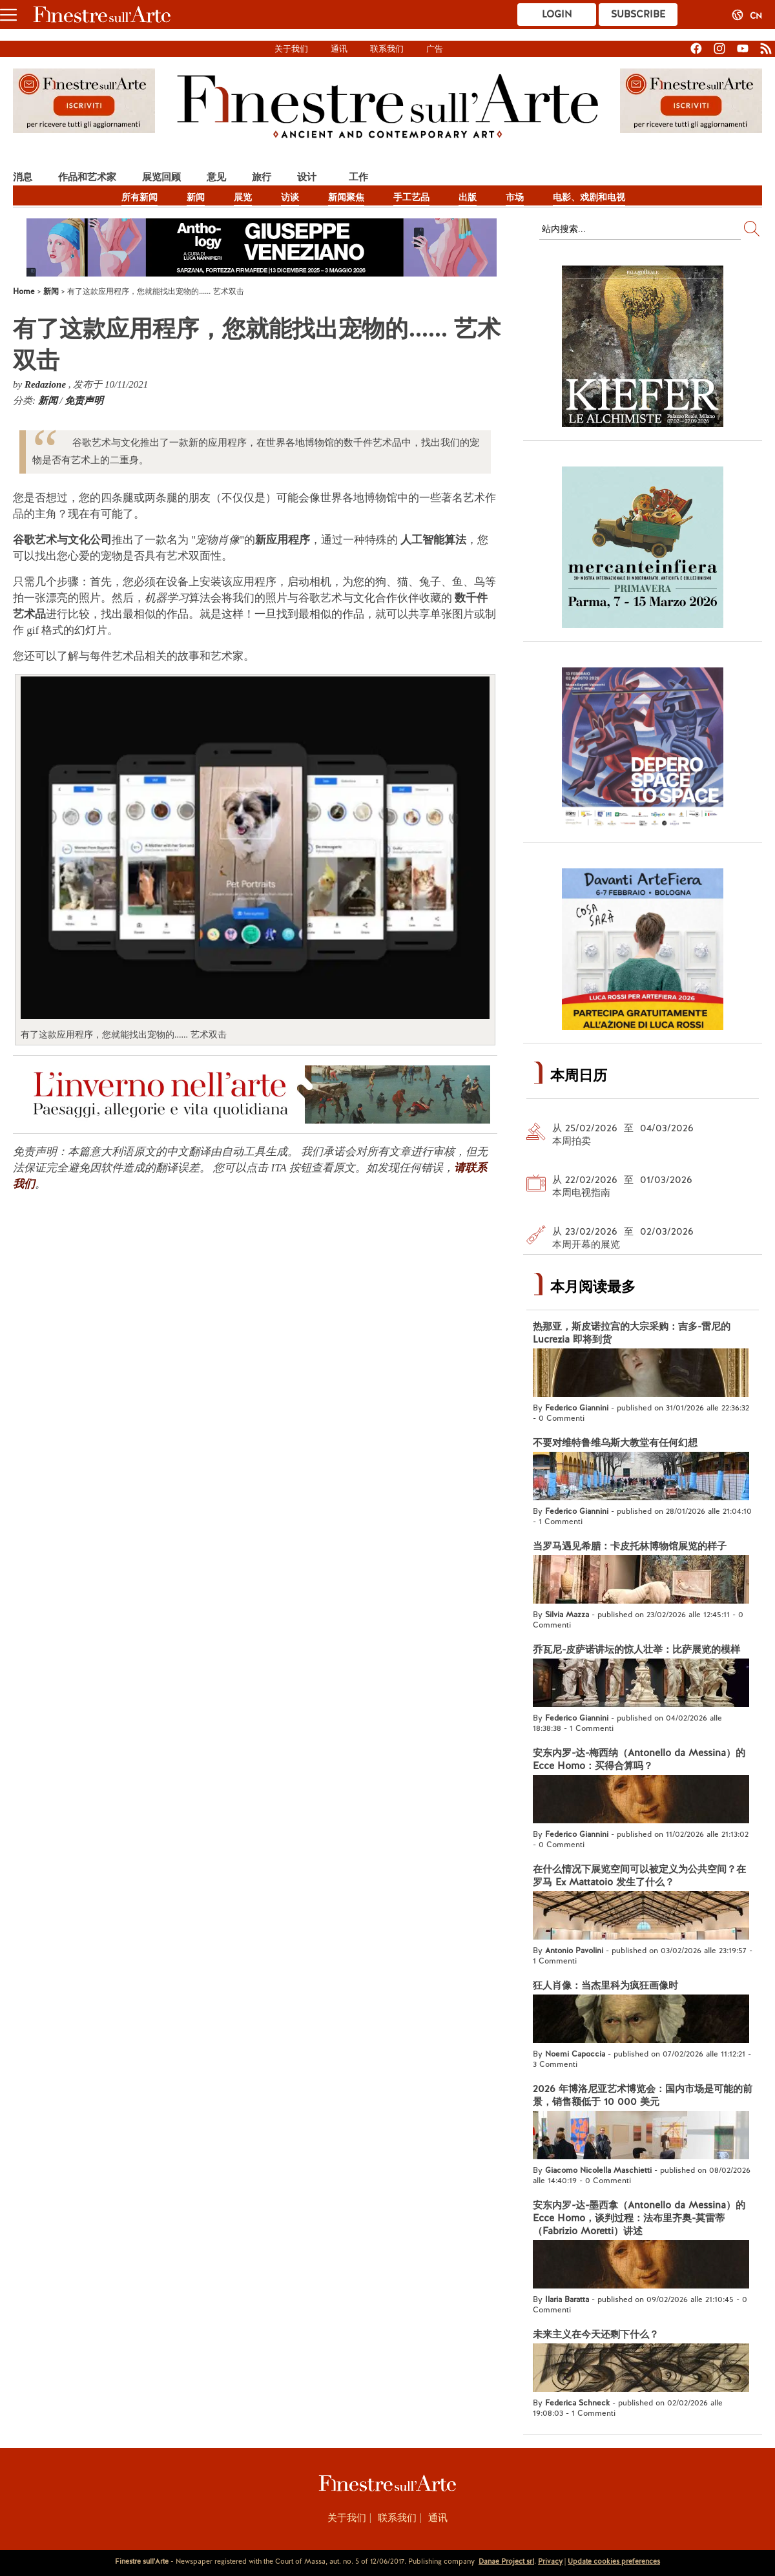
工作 (358, 177)
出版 (468, 197)
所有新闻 (139, 197)
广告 (434, 48)
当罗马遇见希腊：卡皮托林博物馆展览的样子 (630, 1546)
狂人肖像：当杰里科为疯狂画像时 (605, 1985)
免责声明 (84, 400)
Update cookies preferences (614, 2561)
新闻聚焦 (346, 197)
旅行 (261, 177)
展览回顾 (161, 177)
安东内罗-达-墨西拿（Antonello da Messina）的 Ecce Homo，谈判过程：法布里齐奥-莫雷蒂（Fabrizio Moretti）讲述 (639, 2218)
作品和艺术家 (87, 177)
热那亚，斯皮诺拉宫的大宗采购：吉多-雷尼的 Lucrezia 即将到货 (631, 1333)
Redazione (46, 384)
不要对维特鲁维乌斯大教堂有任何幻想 (615, 1442)
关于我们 (291, 48)
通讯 (339, 48)
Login (557, 14)
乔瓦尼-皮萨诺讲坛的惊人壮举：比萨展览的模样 (636, 1649)
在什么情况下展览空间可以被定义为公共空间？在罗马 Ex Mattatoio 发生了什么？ (639, 1876)
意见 (216, 177)
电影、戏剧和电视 (589, 197)
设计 (306, 177)
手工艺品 (411, 197)
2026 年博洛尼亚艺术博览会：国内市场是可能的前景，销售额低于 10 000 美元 (642, 2095)
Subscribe (638, 14)
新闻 (196, 197)
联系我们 (387, 48)
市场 (515, 197)
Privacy (550, 2561)
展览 (243, 197)
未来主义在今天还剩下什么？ (596, 2334)
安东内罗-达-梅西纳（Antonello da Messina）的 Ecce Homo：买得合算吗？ (639, 1759)
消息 (22, 177)
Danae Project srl (506, 2561)
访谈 (290, 197)
